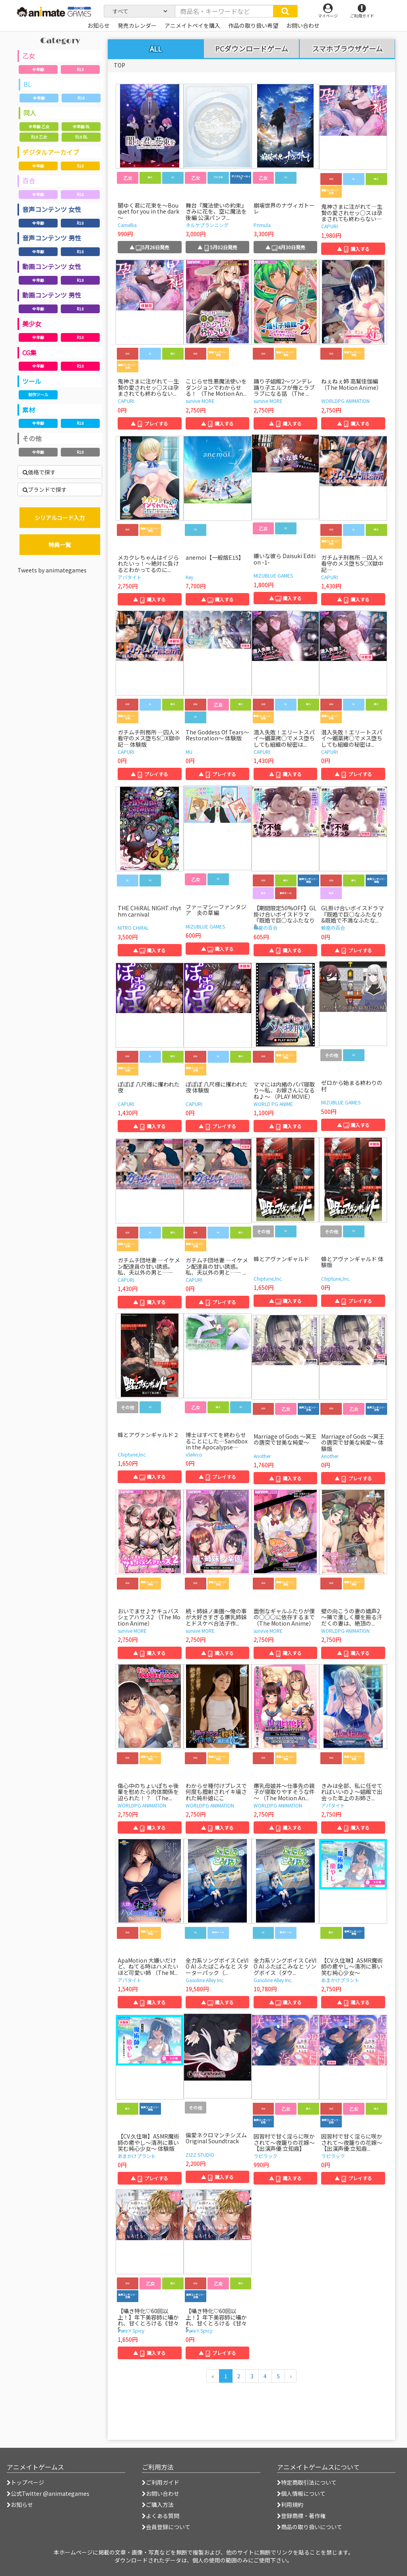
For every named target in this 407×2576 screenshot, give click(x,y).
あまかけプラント (340, 1980)
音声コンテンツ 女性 (51, 209)
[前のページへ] (212, 2376)
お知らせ (20, 2505)
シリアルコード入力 (60, 518)
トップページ (25, 2482)
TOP (119, 65)
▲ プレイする (149, 423)
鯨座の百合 (265, 927)
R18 (80, 69)
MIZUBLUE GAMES (273, 575)
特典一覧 (59, 545)
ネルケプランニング (207, 225)
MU (189, 751)
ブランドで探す (45, 489)
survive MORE (200, 400)
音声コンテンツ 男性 (51, 238)
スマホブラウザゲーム (347, 49)
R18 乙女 (39, 137)
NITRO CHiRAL (133, 927)
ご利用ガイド (160, 2482)
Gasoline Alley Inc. (205, 1980)
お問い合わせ (160, 2493)
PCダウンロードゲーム (251, 49)
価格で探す (39, 472)
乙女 (28, 55)
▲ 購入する (353, 248)
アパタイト (129, 577)
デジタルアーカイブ (50, 152)
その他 (31, 438)
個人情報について (301, 2493)
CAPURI (329, 226)
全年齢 (38, 69)
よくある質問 (160, 2516)
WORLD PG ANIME (273, 1103)
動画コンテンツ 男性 (51, 295)
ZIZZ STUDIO (200, 2154)
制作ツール (38, 394)
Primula (262, 225)
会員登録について (166, 2527)
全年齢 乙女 (39, 126)
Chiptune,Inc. (268, 1278)
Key (189, 577)
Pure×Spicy (131, 2330)
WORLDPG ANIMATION (345, 400)
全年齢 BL (81, 126)
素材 (28, 409)
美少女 (31, 323)
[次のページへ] (291, 2376)
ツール (31, 381)
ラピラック (265, 2155)
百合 (28, 180)
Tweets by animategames (52, 570)
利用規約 (290, 2505)
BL (27, 84)
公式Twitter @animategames (50, 2493)
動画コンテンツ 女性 (51, 266)
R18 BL (81, 137)
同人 (29, 113)
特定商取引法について (307, 2482)
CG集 (29, 352)
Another (262, 1456)
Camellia (127, 225)
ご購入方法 (158, 2505)
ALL (156, 48)
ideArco (194, 1454)
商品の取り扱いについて (309, 2527)
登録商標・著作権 (301, 2516)
